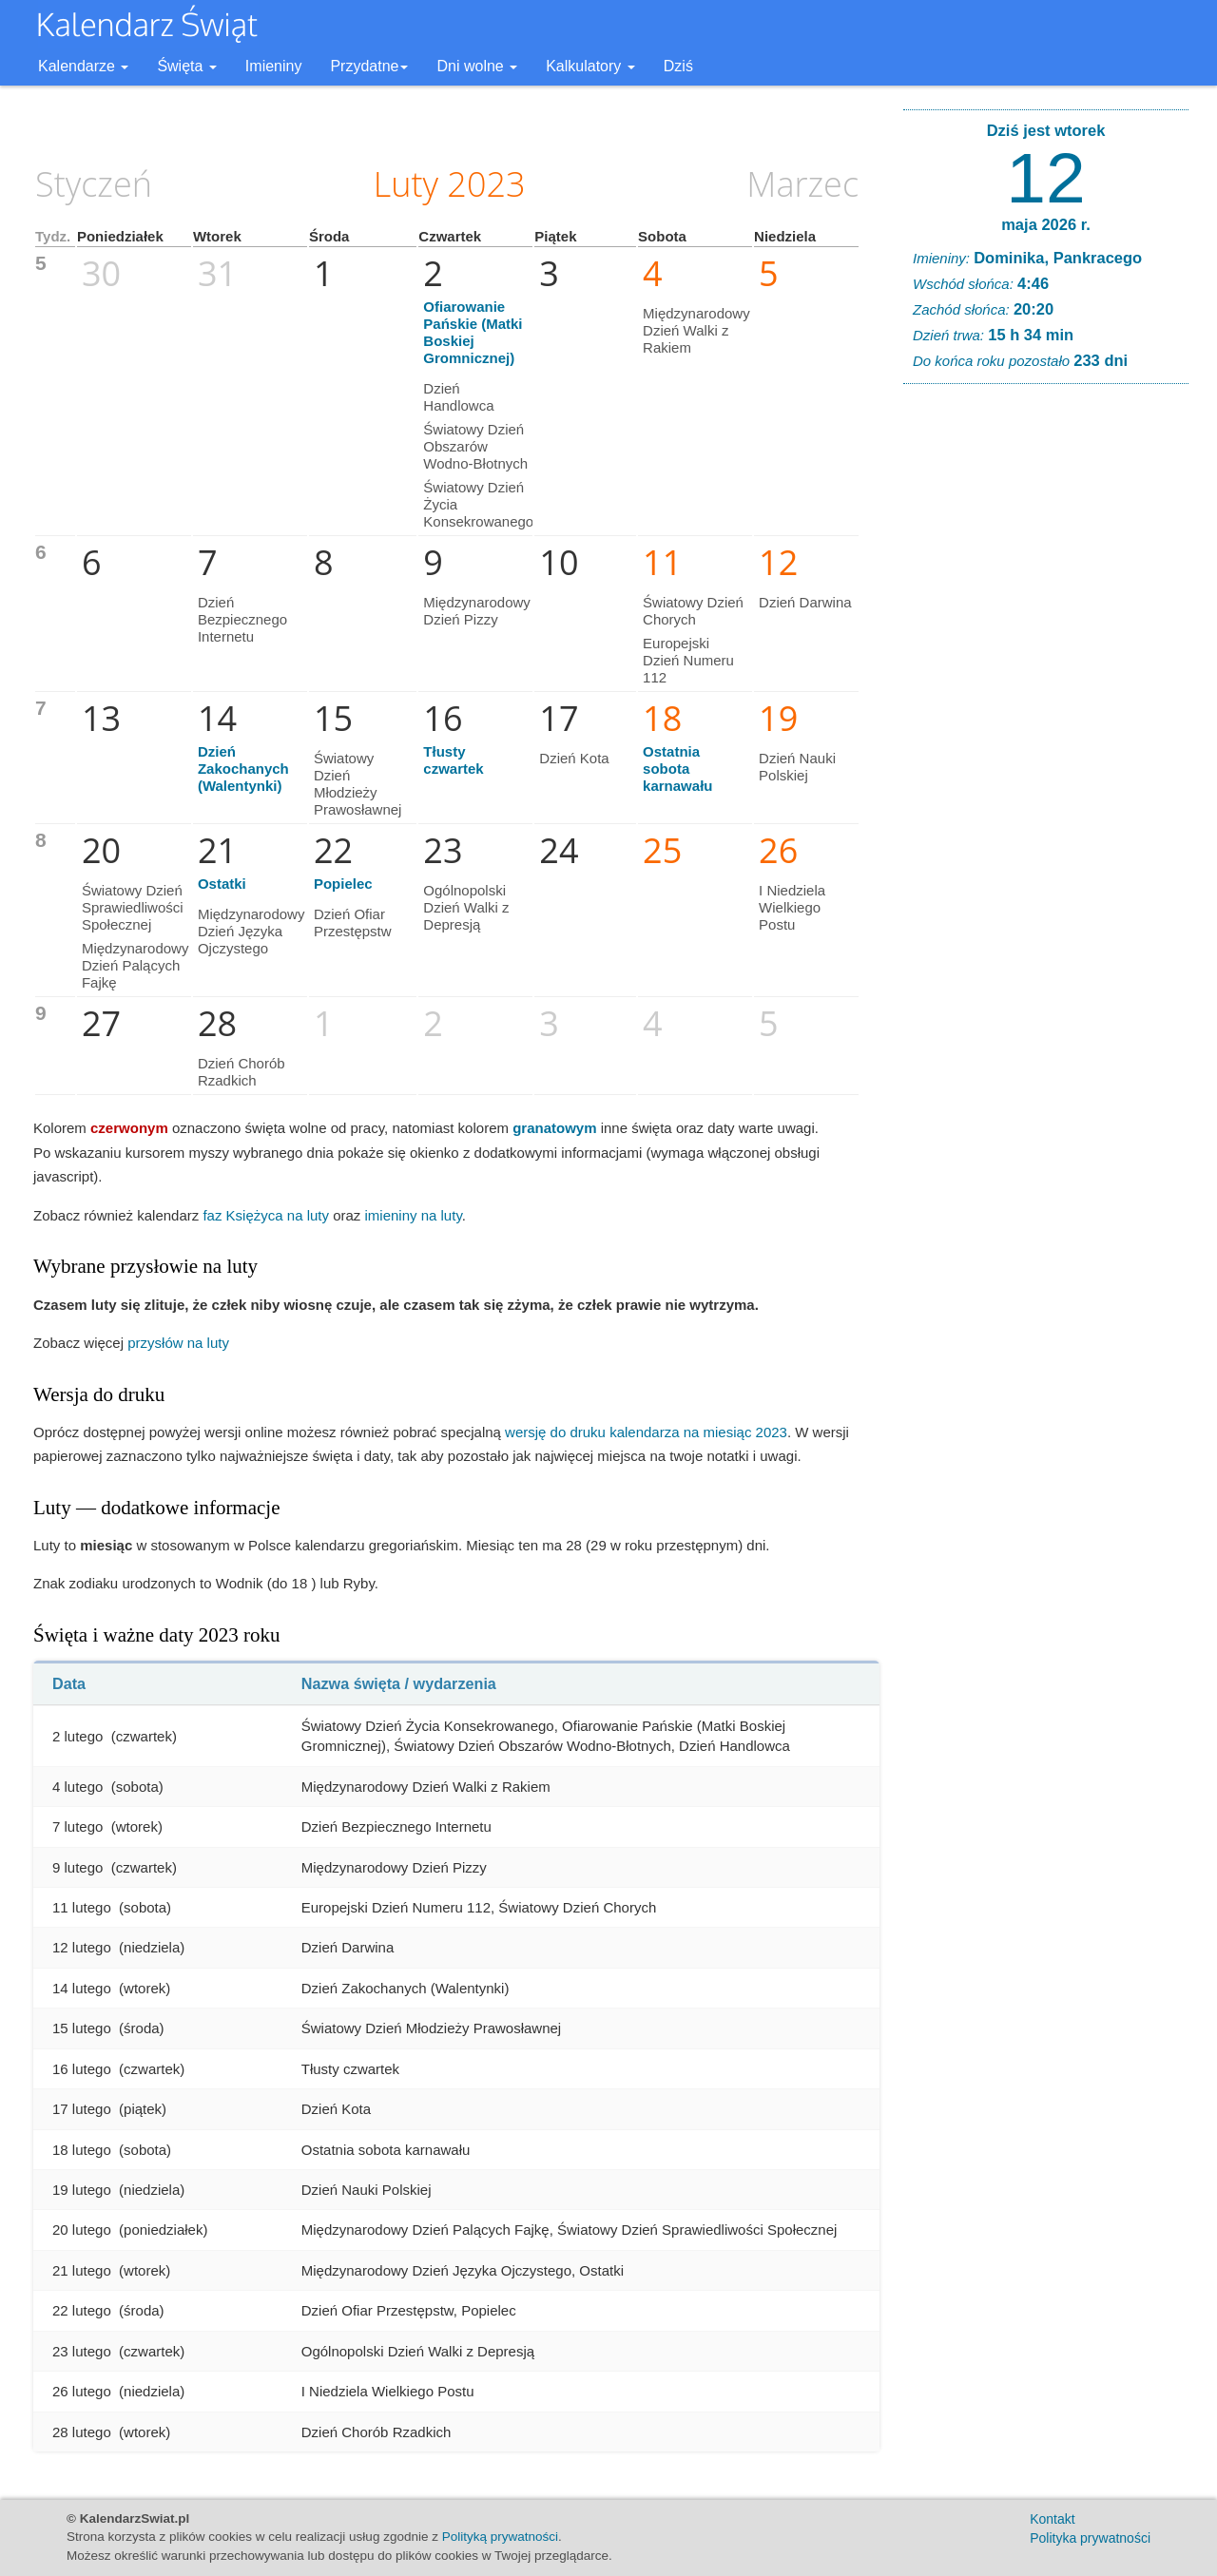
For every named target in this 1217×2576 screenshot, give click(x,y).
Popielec (343, 883)
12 (1045, 178)
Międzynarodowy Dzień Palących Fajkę (135, 965)
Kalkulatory (590, 66)
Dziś (678, 66)
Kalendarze (83, 66)
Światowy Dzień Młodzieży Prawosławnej (358, 783)
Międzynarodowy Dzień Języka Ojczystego (251, 931)
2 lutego (77, 1736)
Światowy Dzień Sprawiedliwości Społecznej (133, 907)
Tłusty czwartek (453, 760)
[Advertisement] (1045, 688)
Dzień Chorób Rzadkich (241, 1071)
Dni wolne (476, 66)
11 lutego (81, 1907)
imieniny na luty (413, 1215)
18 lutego (81, 2150)
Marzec (802, 184)
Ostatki (222, 883)
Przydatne (369, 66)
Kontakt (1052, 2519)
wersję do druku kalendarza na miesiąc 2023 (646, 1432)
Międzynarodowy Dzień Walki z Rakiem (696, 330)
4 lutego (77, 1786)
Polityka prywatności (1090, 2538)
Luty (406, 184)
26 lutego (81, 2391)
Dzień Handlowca (458, 396)
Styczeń (93, 184)
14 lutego (81, 1988)
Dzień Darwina (805, 602)
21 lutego (81, 2270)
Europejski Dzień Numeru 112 (688, 660)
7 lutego (77, 1826)
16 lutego (81, 2069)
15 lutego (81, 2028)
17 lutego (81, 2109)
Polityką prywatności (500, 2536)
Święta (186, 66)
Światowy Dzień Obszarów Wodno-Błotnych (475, 446)
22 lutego (81, 2310)
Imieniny (273, 66)
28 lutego (81, 2432)
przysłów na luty (178, 1343)
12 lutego (81, 1947)
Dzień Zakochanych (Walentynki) (243, 768)
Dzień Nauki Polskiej (797, 766)
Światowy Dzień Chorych (693, 610)
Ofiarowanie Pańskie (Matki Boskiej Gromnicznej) (472, 332)
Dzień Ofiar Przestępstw (353, 922)
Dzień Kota (573, 758)
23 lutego (81, 2351)
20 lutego (81, 2229)
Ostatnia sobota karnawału (677, 768)
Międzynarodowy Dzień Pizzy (477, 610)
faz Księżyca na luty (266, 1215)
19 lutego (81, 2190)
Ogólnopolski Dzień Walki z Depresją (466, 907)
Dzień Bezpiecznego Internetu (242, 619)
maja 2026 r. (1046, 224)
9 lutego (77, 1867)
